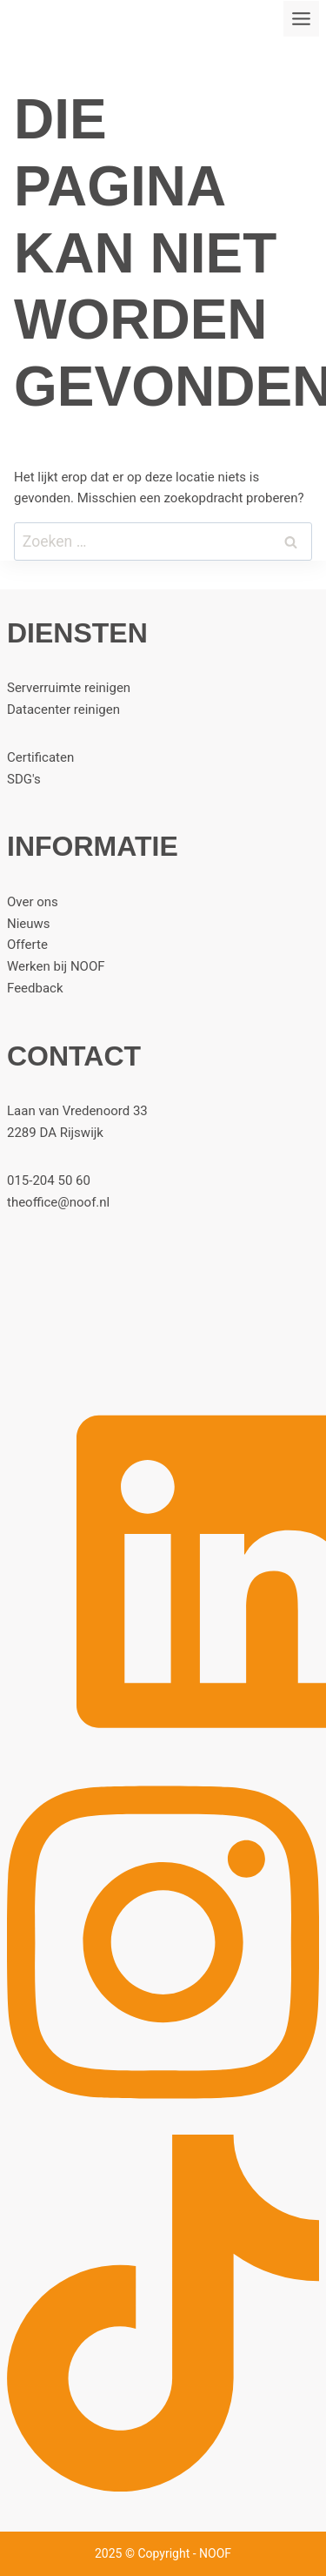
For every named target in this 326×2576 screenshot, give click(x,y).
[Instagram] (163, 2116)
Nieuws (28, 924)
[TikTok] (163, 2487)
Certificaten (40, 757)
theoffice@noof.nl (58, 1202)
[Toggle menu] (301, 19)
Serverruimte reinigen (68, 688)
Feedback (35, 988)
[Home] (163, 1313)
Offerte (27, 944)
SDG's (24, 779)
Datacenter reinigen (63, 709)
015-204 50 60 (48, 1180)
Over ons (32, 902)
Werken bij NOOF (56, 966)
